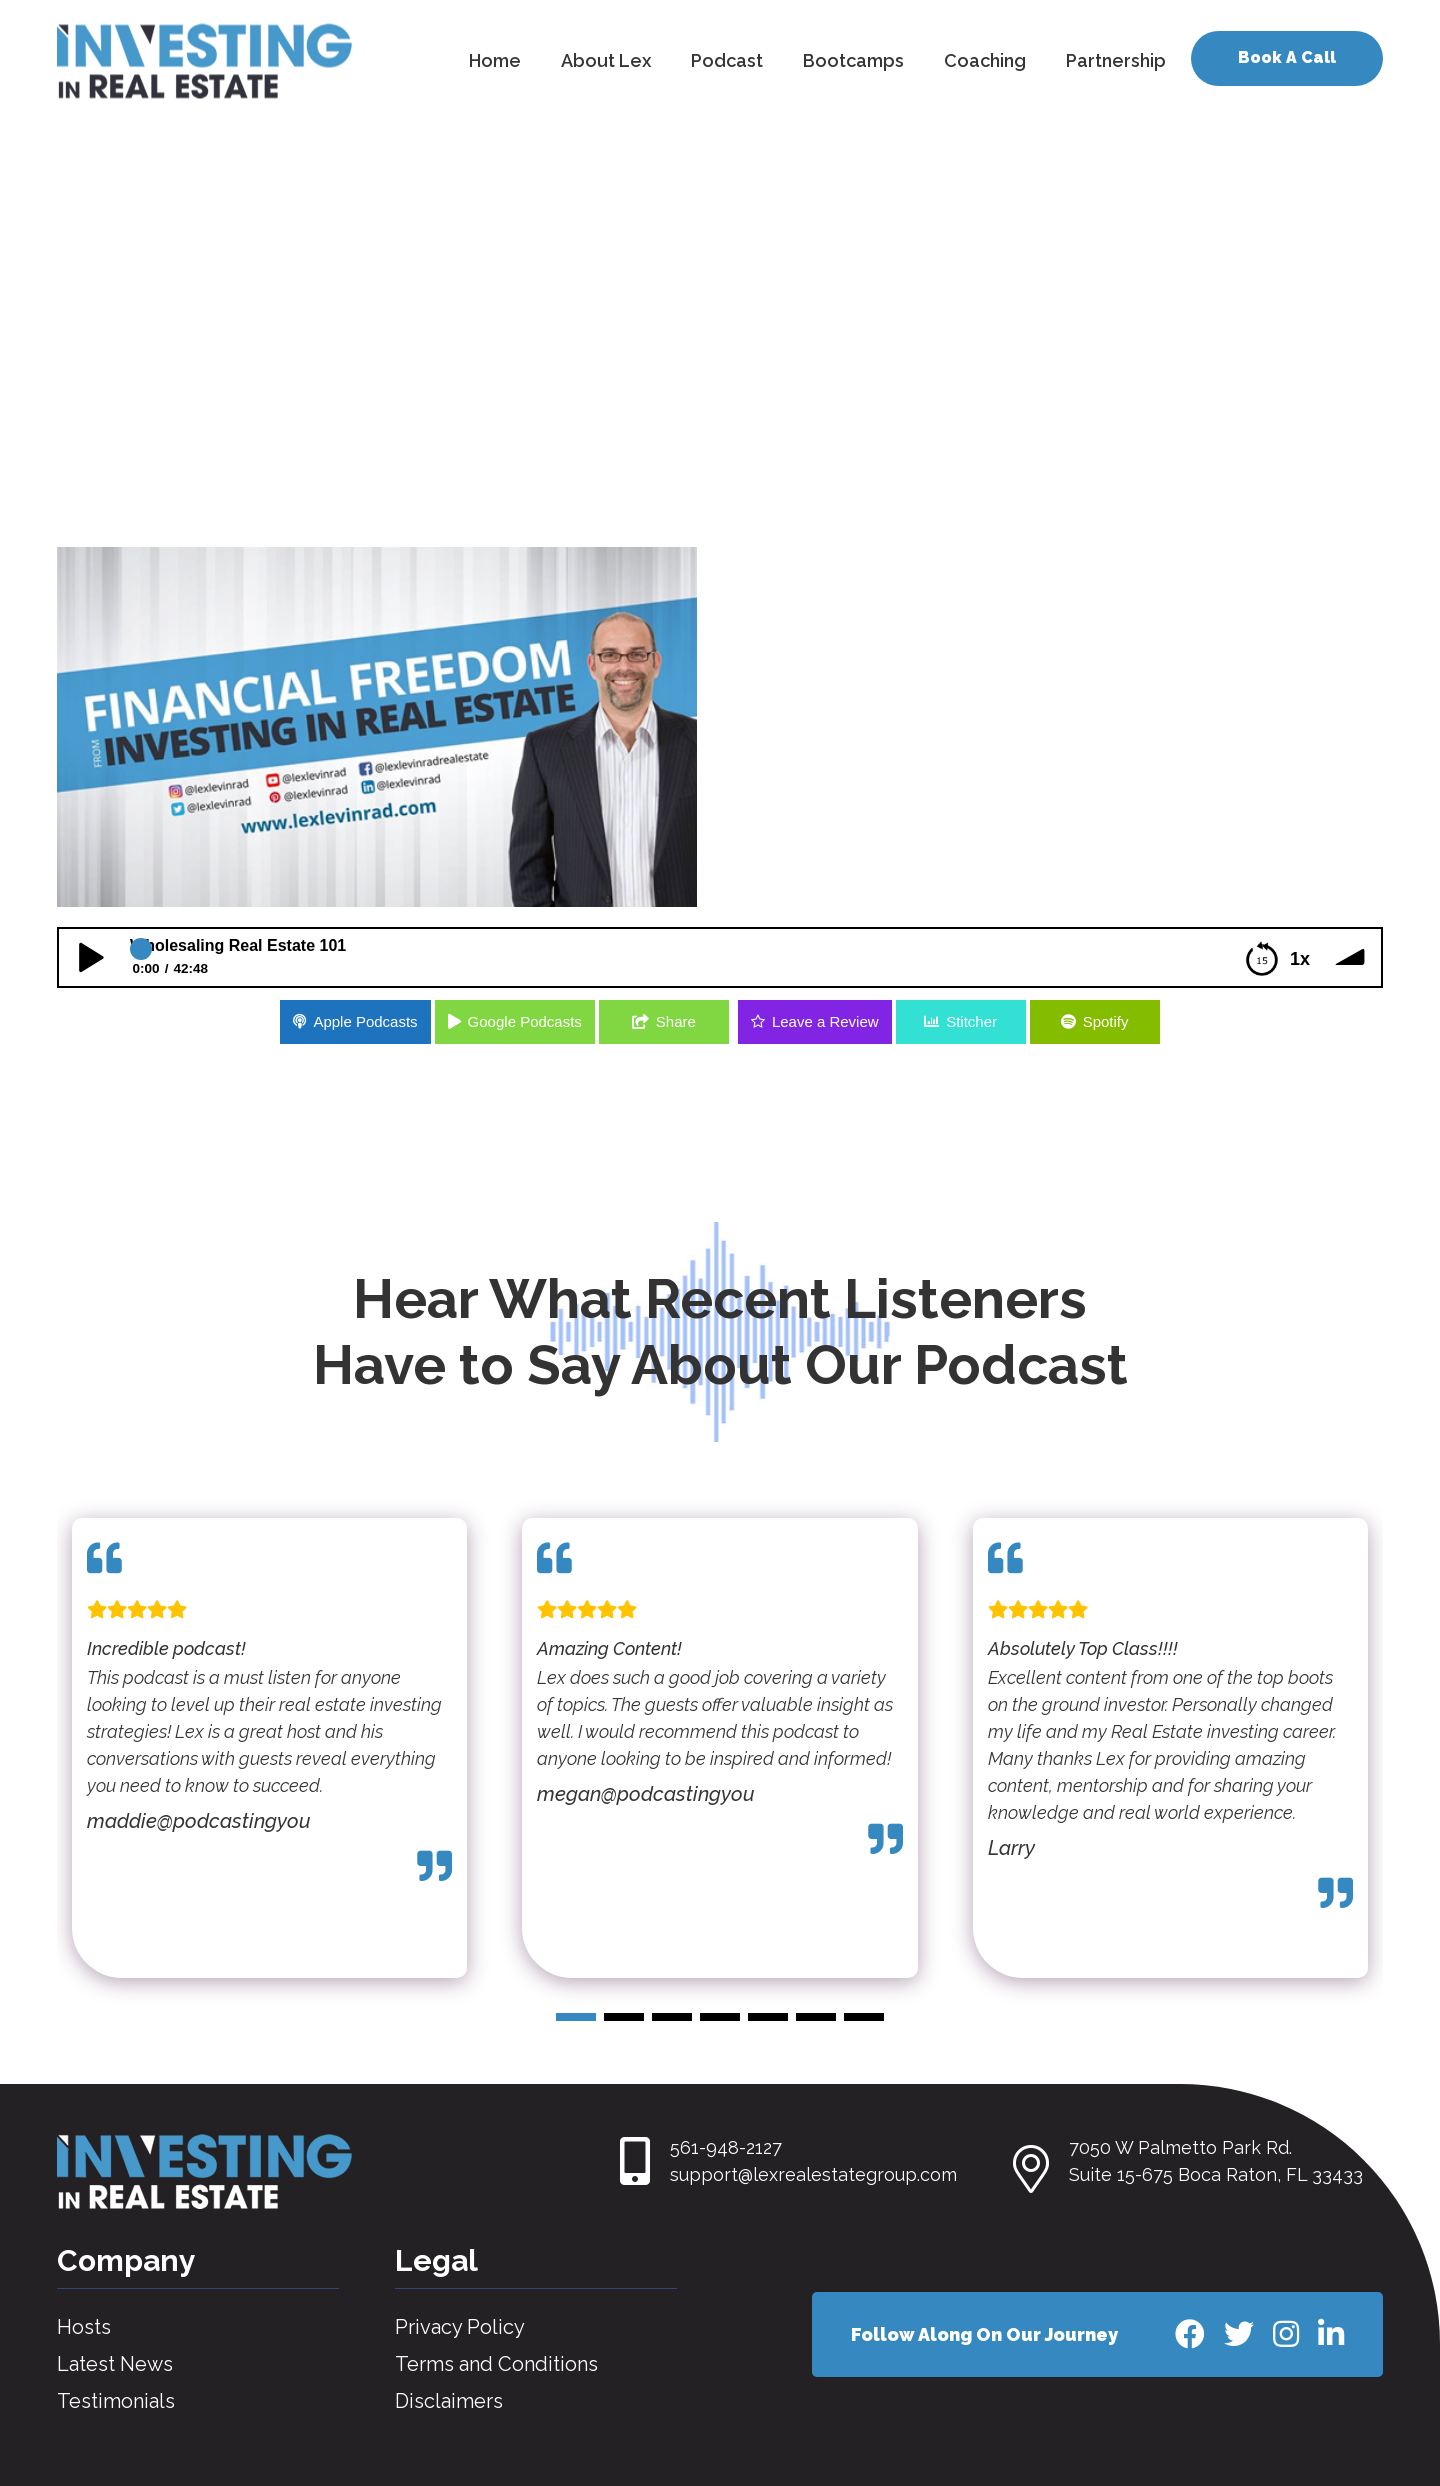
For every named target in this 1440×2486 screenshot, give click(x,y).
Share (676, 1021)
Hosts (84, 2327)
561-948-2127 (726, 2147)
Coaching (985, 60)
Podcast (727, 60)
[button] (576, 2017)
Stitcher (971, 1021)
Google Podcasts (525, 1021)
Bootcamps (853, 60)
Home (495, 60)
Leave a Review (825, 1021)
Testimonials (116, 2401)
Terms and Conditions (496, 2364)
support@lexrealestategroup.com (813, 2174)
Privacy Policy (460, 2327)
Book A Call (1287, 57)
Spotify (1106, 1021)
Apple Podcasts (365, 1021)
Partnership (1116, 60)
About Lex (606, 60)
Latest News (115, 2364)
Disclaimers (449, 2401)
